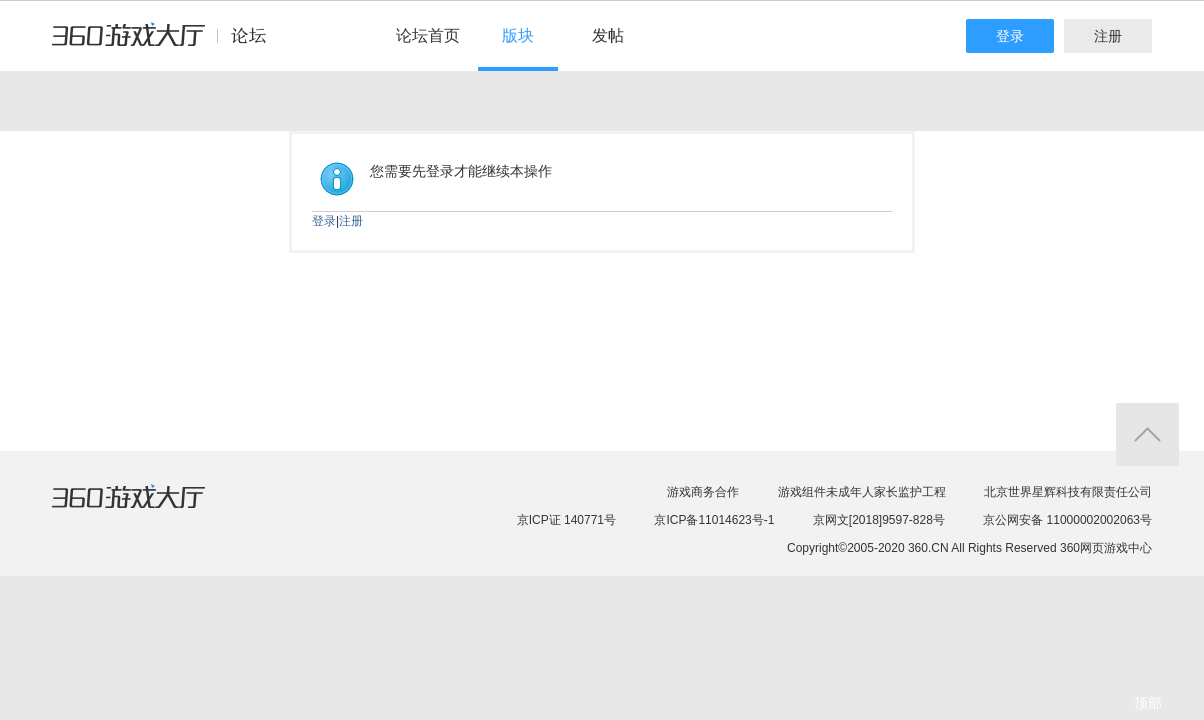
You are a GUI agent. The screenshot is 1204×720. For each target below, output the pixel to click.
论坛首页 (428, 35)
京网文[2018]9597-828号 (879, 520)
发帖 (608, 35)
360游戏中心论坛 (167, 44)
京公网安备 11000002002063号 (1067, 520)
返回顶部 (1147, 434)
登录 (1010, 36)
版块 (518, 35)
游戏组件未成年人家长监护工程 (862, 492)
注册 (1108, 36)
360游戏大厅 (149, 509)
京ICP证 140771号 (566, 520)
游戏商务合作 (703, 492)
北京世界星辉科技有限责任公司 (1068, 492)
